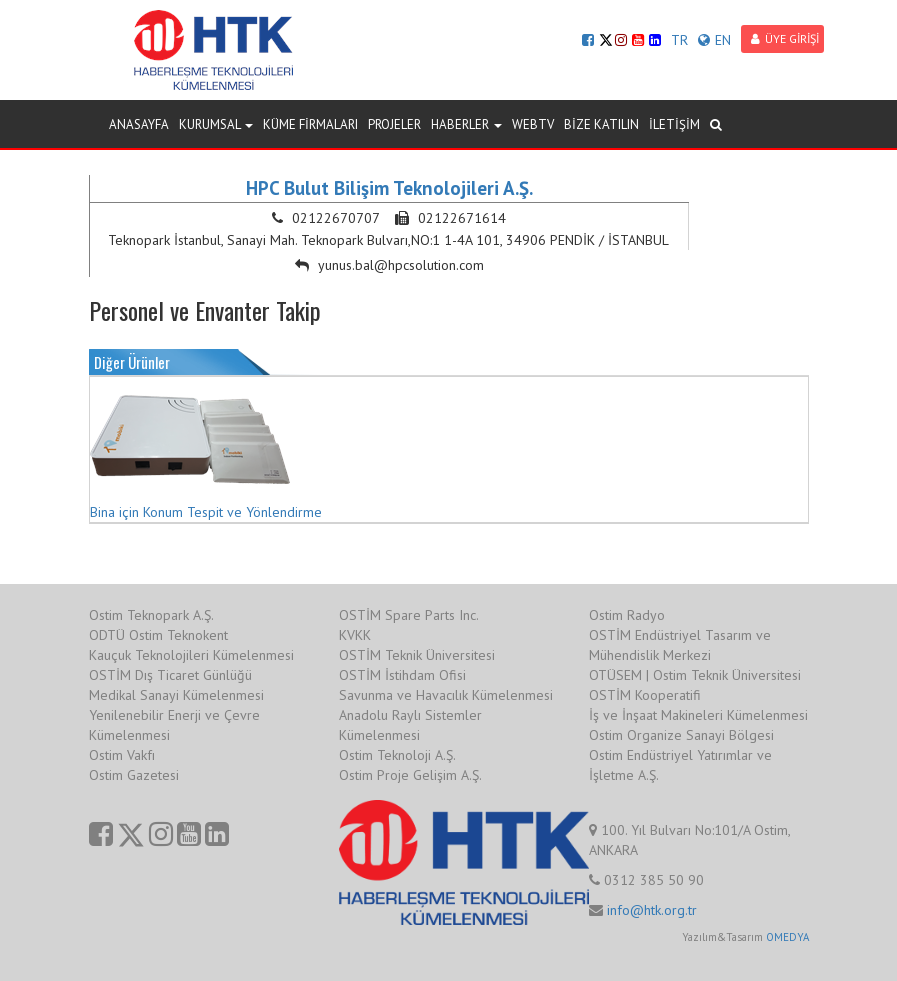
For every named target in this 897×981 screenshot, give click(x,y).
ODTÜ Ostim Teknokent (158, 635)
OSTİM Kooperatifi (645, 695)
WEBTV (533, 124)
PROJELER (394, 124)
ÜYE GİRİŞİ (785, 38)
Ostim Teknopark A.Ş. (151, 615)
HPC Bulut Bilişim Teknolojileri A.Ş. (389, 188)
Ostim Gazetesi (134, 775)
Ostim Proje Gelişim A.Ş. (410, 775)
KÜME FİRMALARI (310, 124)
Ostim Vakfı (122, 755)
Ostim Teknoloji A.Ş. (397, 755)
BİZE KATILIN (601, 124)
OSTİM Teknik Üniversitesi (417, 655)
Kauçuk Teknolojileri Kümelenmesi (191, 655)
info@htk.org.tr (652, 910)
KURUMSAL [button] (216, 124)
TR (679, 40)
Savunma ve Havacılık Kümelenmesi (446, 695)
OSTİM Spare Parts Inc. (409, 615)
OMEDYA (787, 937)
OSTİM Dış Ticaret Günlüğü (170, 675)
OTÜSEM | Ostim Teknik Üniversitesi (695, 675)
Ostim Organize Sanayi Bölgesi (681, 735)
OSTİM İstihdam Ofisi (402, 675)
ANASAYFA (139, 124)
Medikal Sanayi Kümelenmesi (176, 695)
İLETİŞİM (674, 124)
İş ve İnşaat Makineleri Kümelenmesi (698, 715)
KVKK (355, 635)
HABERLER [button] (466, 124)
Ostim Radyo (627, 615)
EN (714, 40)
